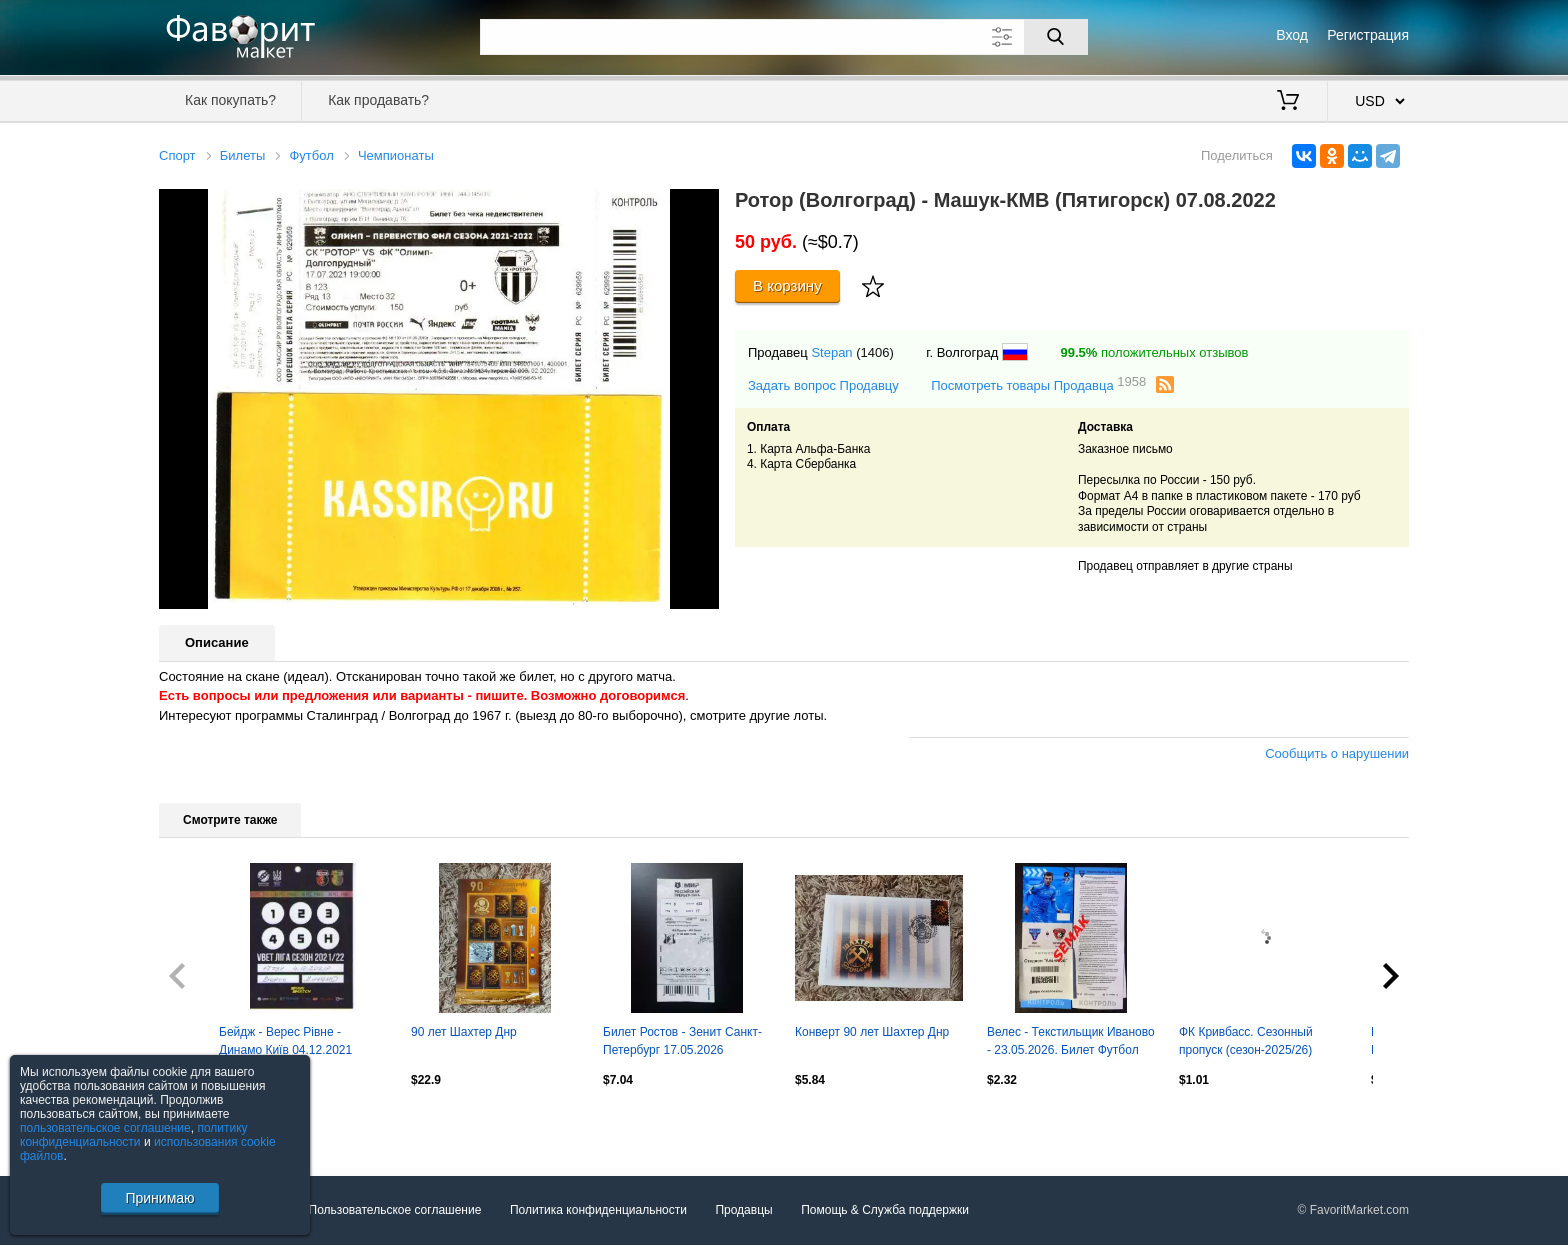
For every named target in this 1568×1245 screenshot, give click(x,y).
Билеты (242, 155)
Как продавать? (378, 100)
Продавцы (743, 1210)
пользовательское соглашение (105, 1128)
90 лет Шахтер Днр (464, 1032)
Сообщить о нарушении (1337, 753)
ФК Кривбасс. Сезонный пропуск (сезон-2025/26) (1246, 1041)
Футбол (311, 155)
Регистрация (1368, 35)
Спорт (177, 155)
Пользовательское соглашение (395, 1210)
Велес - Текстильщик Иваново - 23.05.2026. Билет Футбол (1071, 1041)
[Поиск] (1056, 37)
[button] (701, 207)
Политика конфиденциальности (598, 1210)
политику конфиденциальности (134, 1135)
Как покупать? (230, 100)
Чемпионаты (396, 155)
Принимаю (159, 1198)
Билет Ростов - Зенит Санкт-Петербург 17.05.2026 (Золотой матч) (682, 1043)
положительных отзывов (1154, 352)
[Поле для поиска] (784, 37)
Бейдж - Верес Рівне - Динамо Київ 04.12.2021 (285, 1041)
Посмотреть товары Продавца (1038, 384)
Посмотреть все (203, 1123)
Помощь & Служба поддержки (885, 1210)
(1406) (875, 352)
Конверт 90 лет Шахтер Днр (872, 1032)
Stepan (831, 352)
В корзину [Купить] (787, 285)
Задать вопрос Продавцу (823, 385)
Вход (1292, 35)
